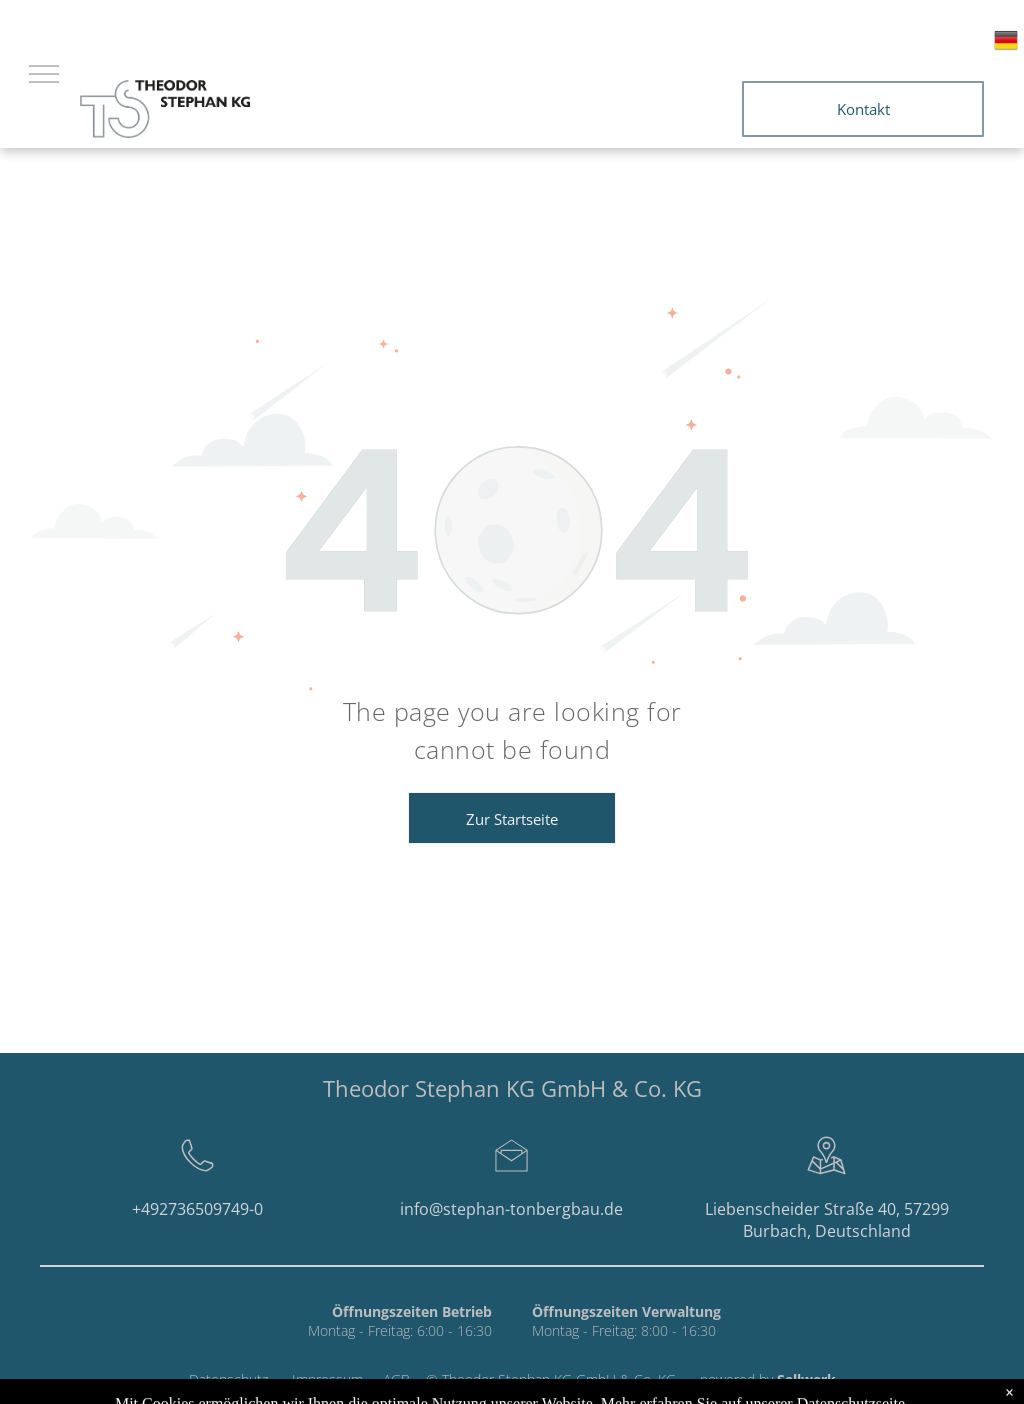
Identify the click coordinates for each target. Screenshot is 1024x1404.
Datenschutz (228, 1379)
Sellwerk (806, 1379)
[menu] (44, 74)
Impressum (327, 1379)
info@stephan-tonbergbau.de (511, 1209)
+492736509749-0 (197, 1209)
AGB (396, 1379)
